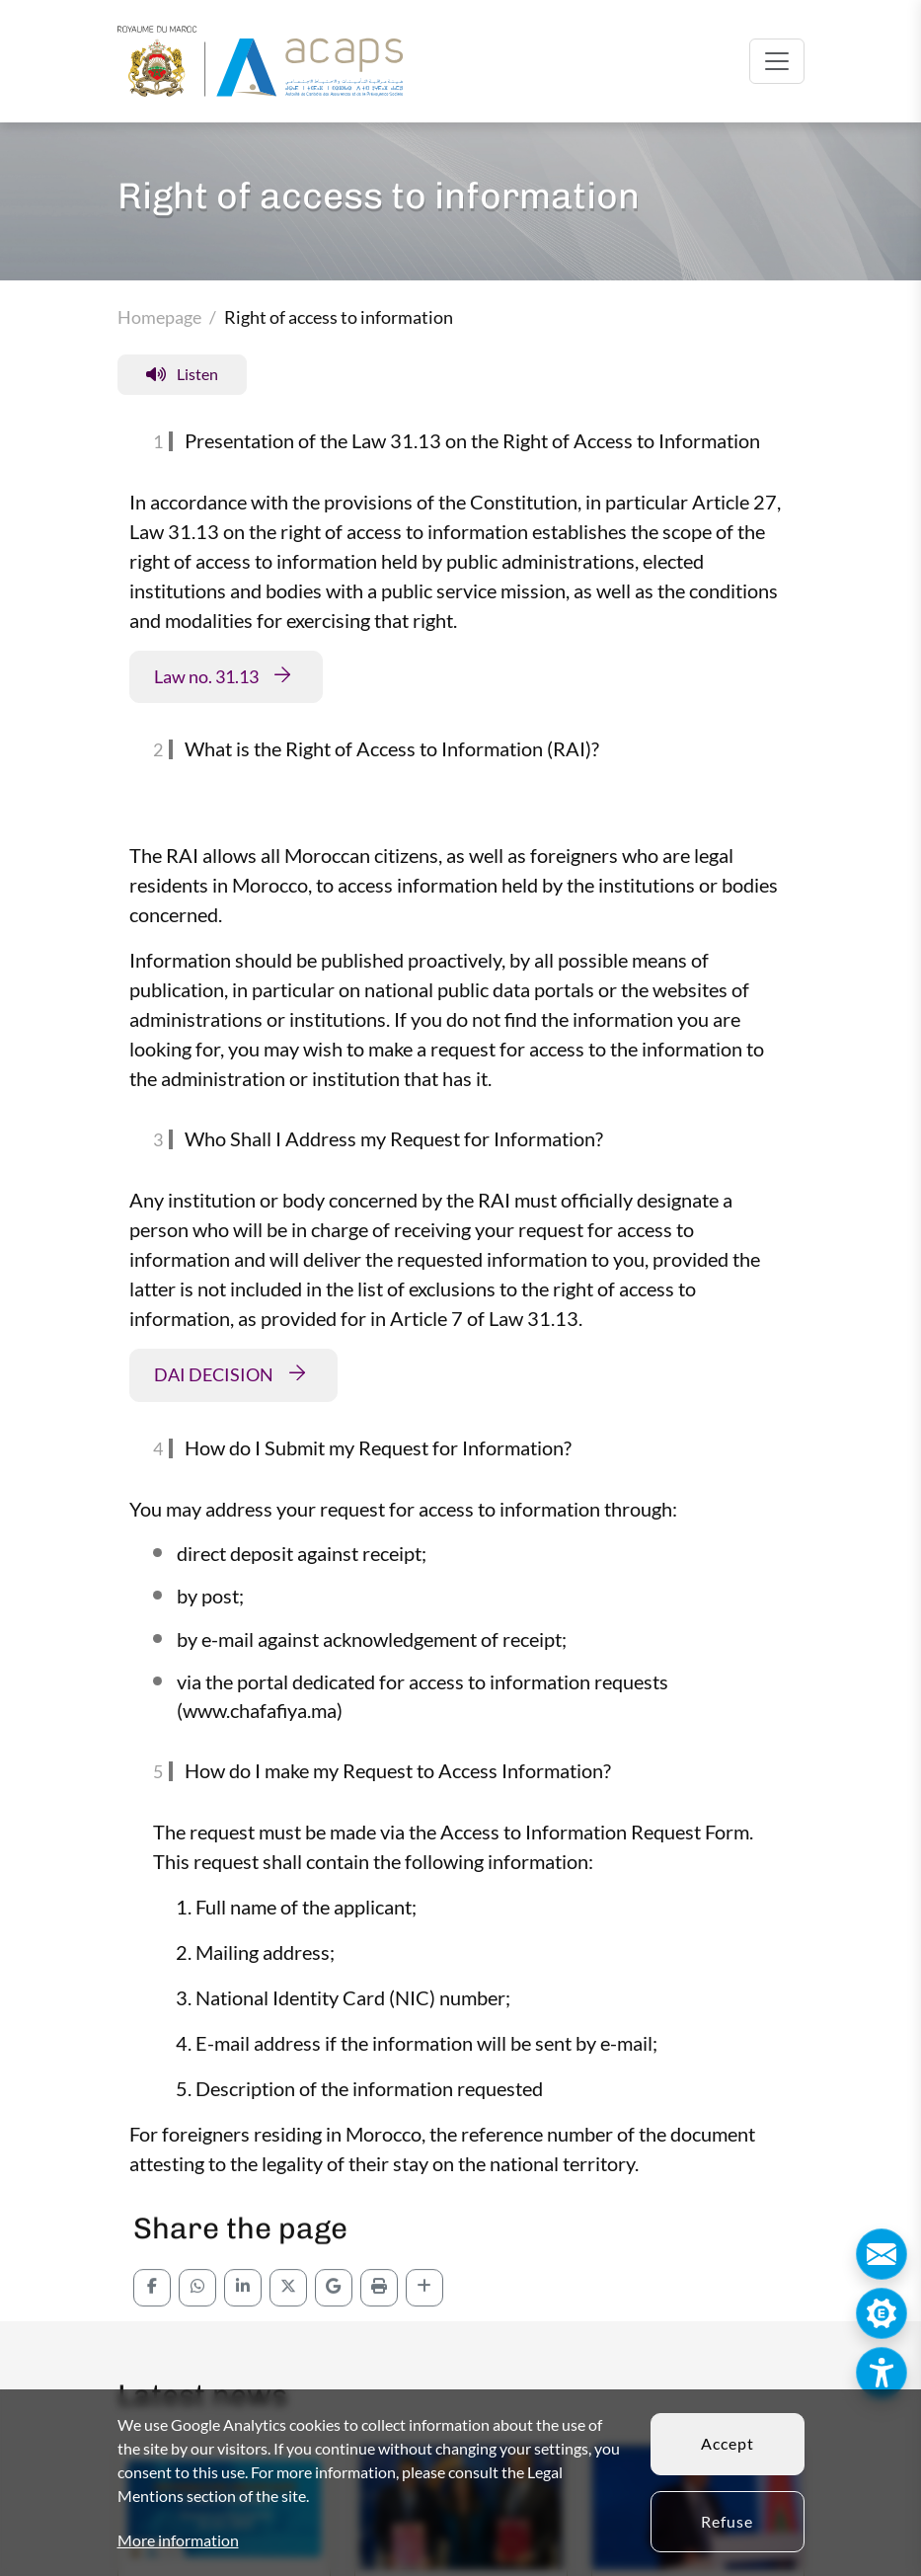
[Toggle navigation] (777, 61)
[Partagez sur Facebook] (152, 2340)
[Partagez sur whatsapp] (197, 2340)
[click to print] (379, 2340)
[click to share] (424, 2340)
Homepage (159, 317)
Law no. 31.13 (206, 676)
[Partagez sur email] (333, 2340)
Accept (727, 2443)
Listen (182, 373)
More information (178, 2540)
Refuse (727, 2521)
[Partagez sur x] (288, 2340)
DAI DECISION (213, 1374)
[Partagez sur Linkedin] (243, 2340)
